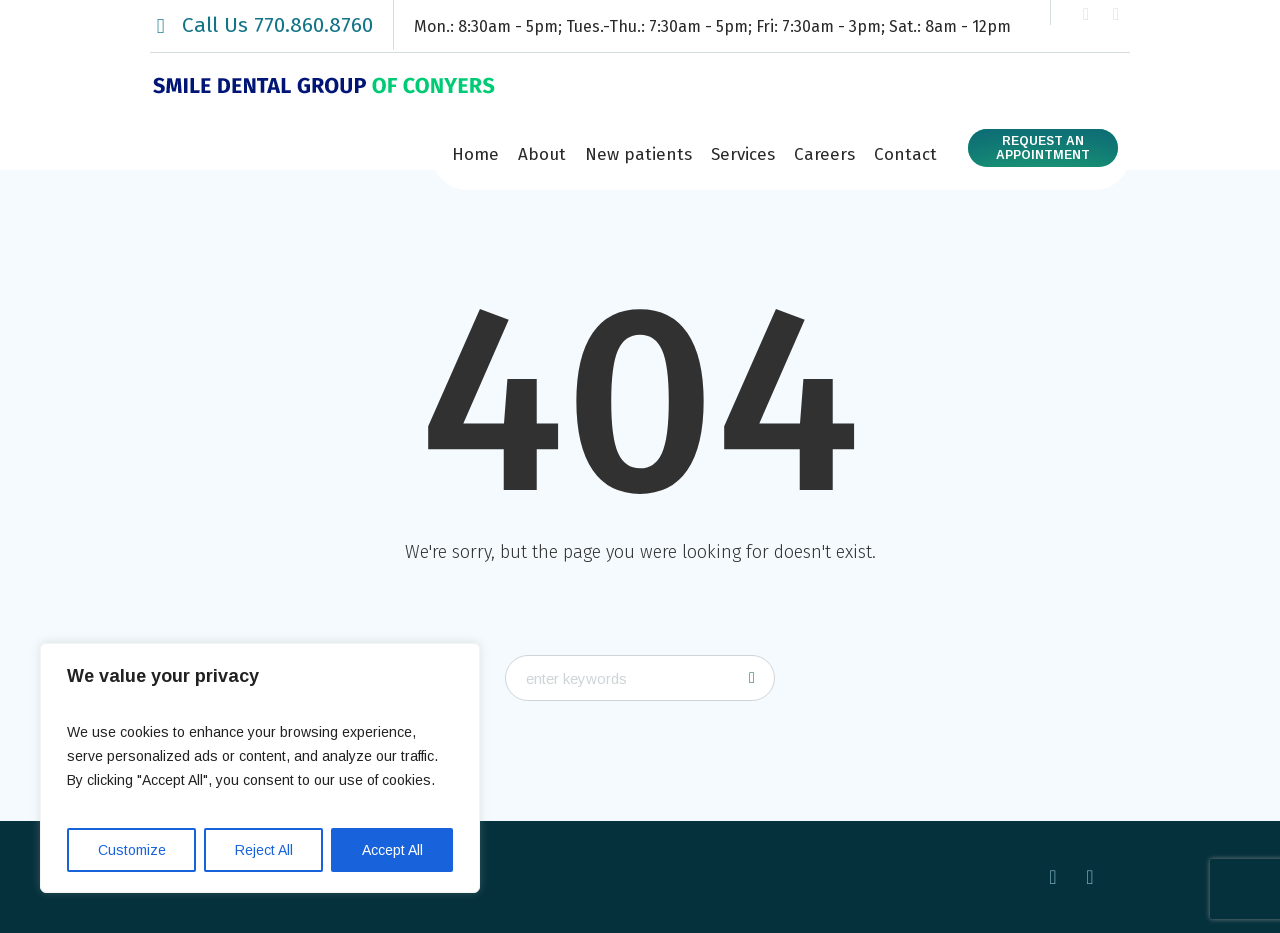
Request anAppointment (1043, 148)
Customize (132, 850)
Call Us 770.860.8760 (277, 25)
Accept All (392, 850)
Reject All (264, 850)
